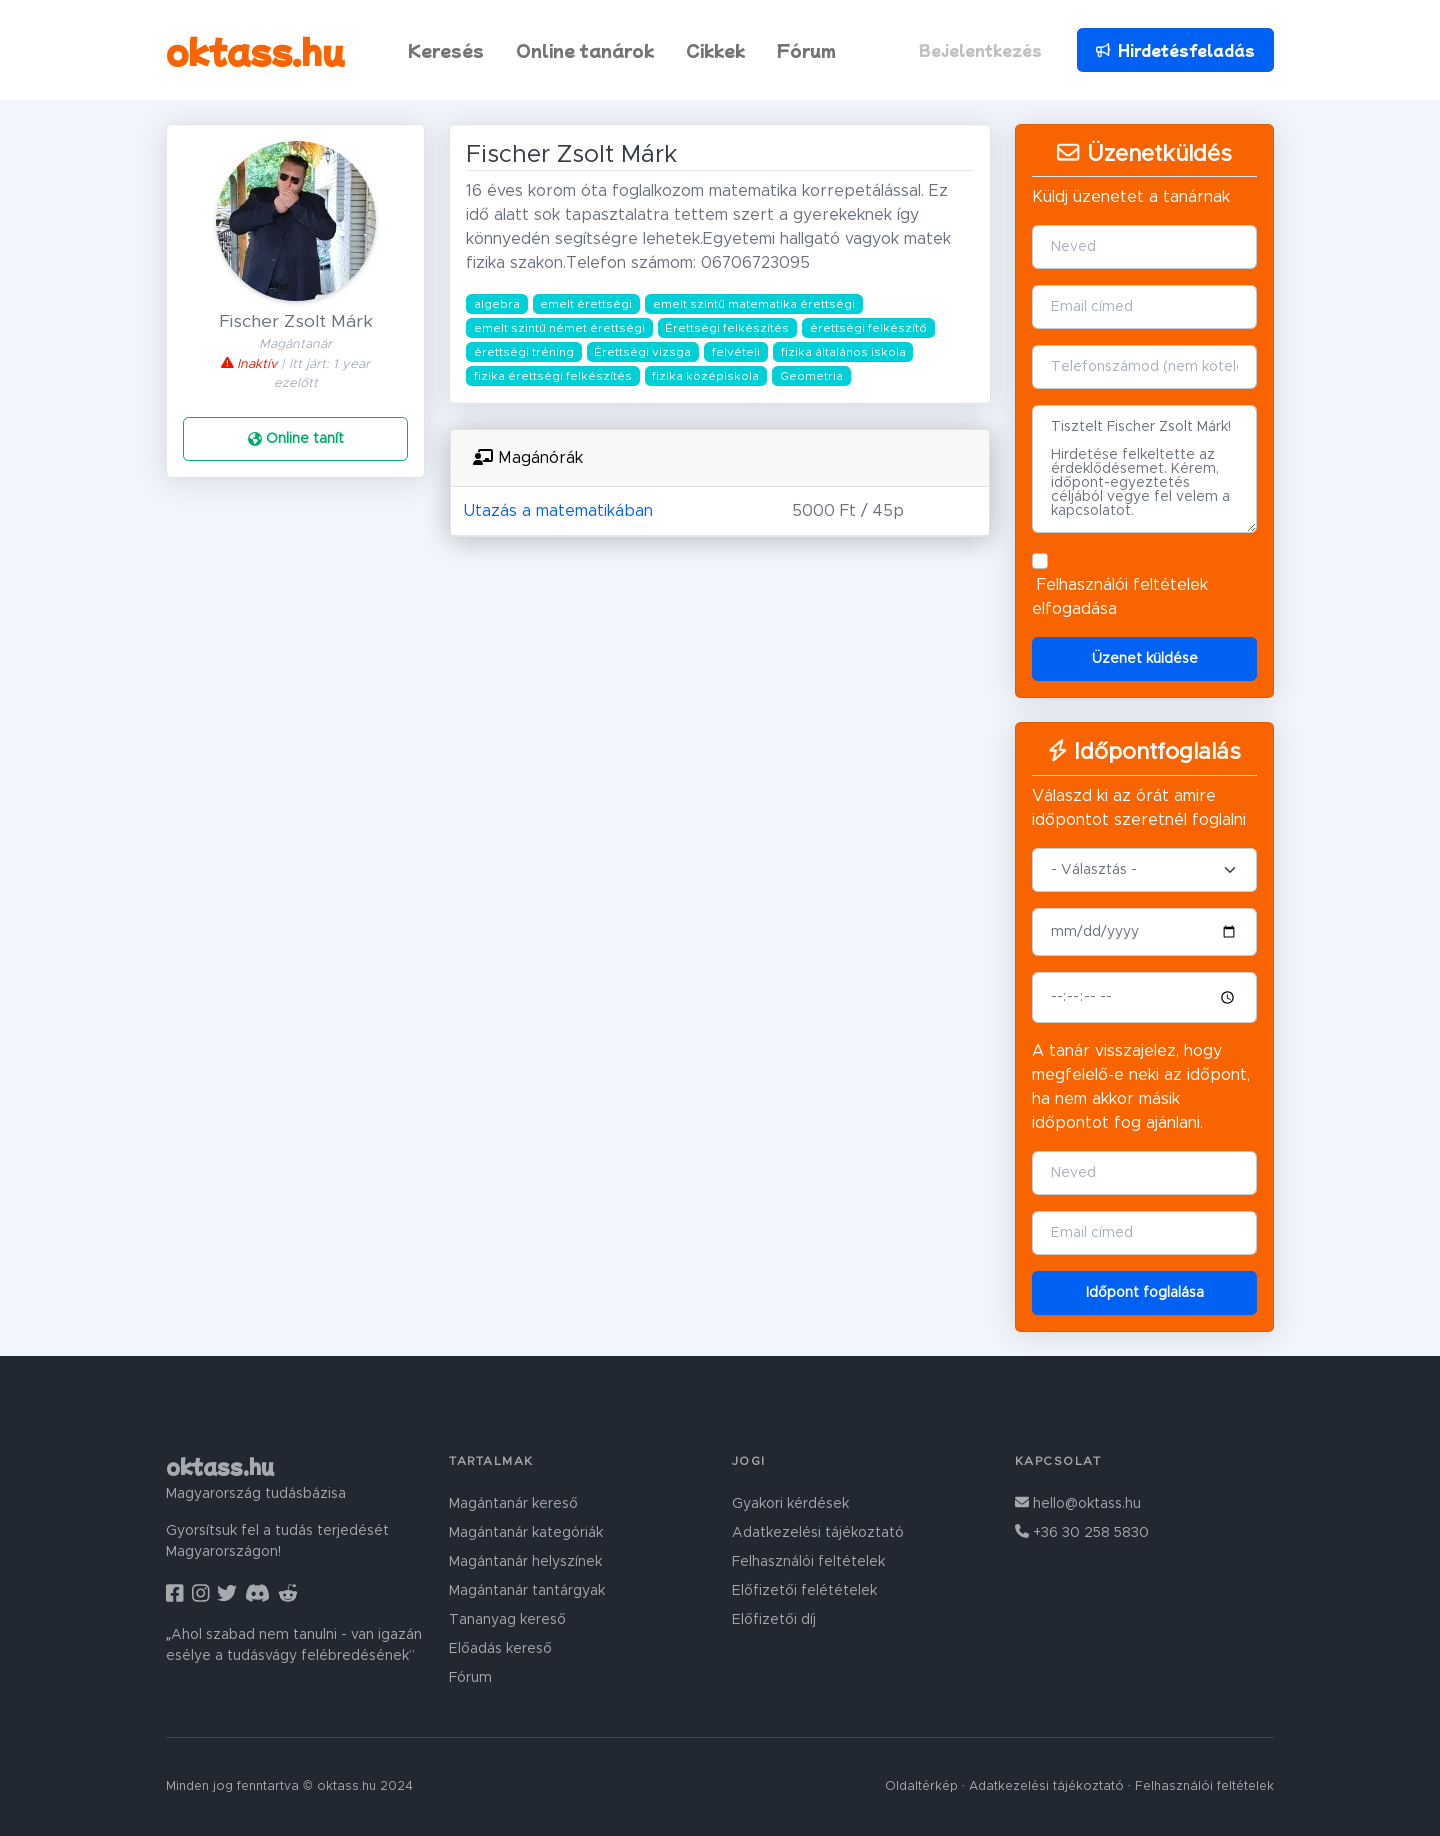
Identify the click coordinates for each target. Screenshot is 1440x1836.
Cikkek (715, 50)
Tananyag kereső (507, 1620)
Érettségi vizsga (642, 352)
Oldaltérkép (921, 1786)
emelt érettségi (586, 304)
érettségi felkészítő (868, 328)
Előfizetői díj (774, 1620)
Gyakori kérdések (790, 1504)
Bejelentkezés (980, 50)
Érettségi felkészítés (727, 328)
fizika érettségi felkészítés (553, 376)
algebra (497, 304)
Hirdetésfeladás (1175, 50)
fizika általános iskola (843, 352)
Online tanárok (585, 50)
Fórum (806, 50)
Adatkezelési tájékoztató (818, 1533)
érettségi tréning (524, 352)
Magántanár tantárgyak (527, 1591)
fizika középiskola (705, 376)
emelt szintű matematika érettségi (754, 304)
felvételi (736, 352)
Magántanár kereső (513, 1504)
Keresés (446, 50)
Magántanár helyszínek (525, 1562)
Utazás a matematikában (558, 511)
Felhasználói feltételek (1122, 585)
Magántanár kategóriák (526, 1533)
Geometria (811, 376)
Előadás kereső (500, 1649)
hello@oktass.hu (1078, 1504)
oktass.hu (255, 50)
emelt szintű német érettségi (559, 328)
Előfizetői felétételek (804, 1591)
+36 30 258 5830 (1082, 1533)
